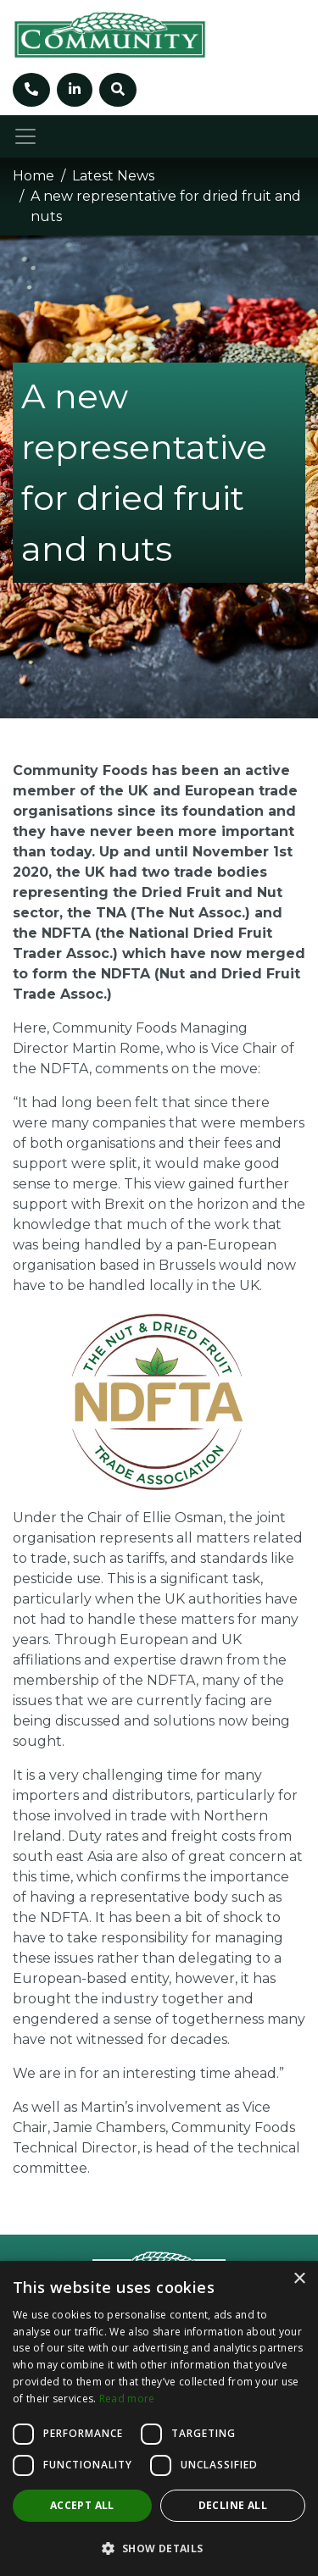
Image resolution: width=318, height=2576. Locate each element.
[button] (159, 2548)
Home (33, 176)
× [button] (299, 2279)
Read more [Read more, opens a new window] (127, 2398)
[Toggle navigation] (25, 136)
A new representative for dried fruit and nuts (166, 206)
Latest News (113, 176)
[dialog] (159, 2418)
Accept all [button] (82, 2505)
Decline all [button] (232, 2505)
